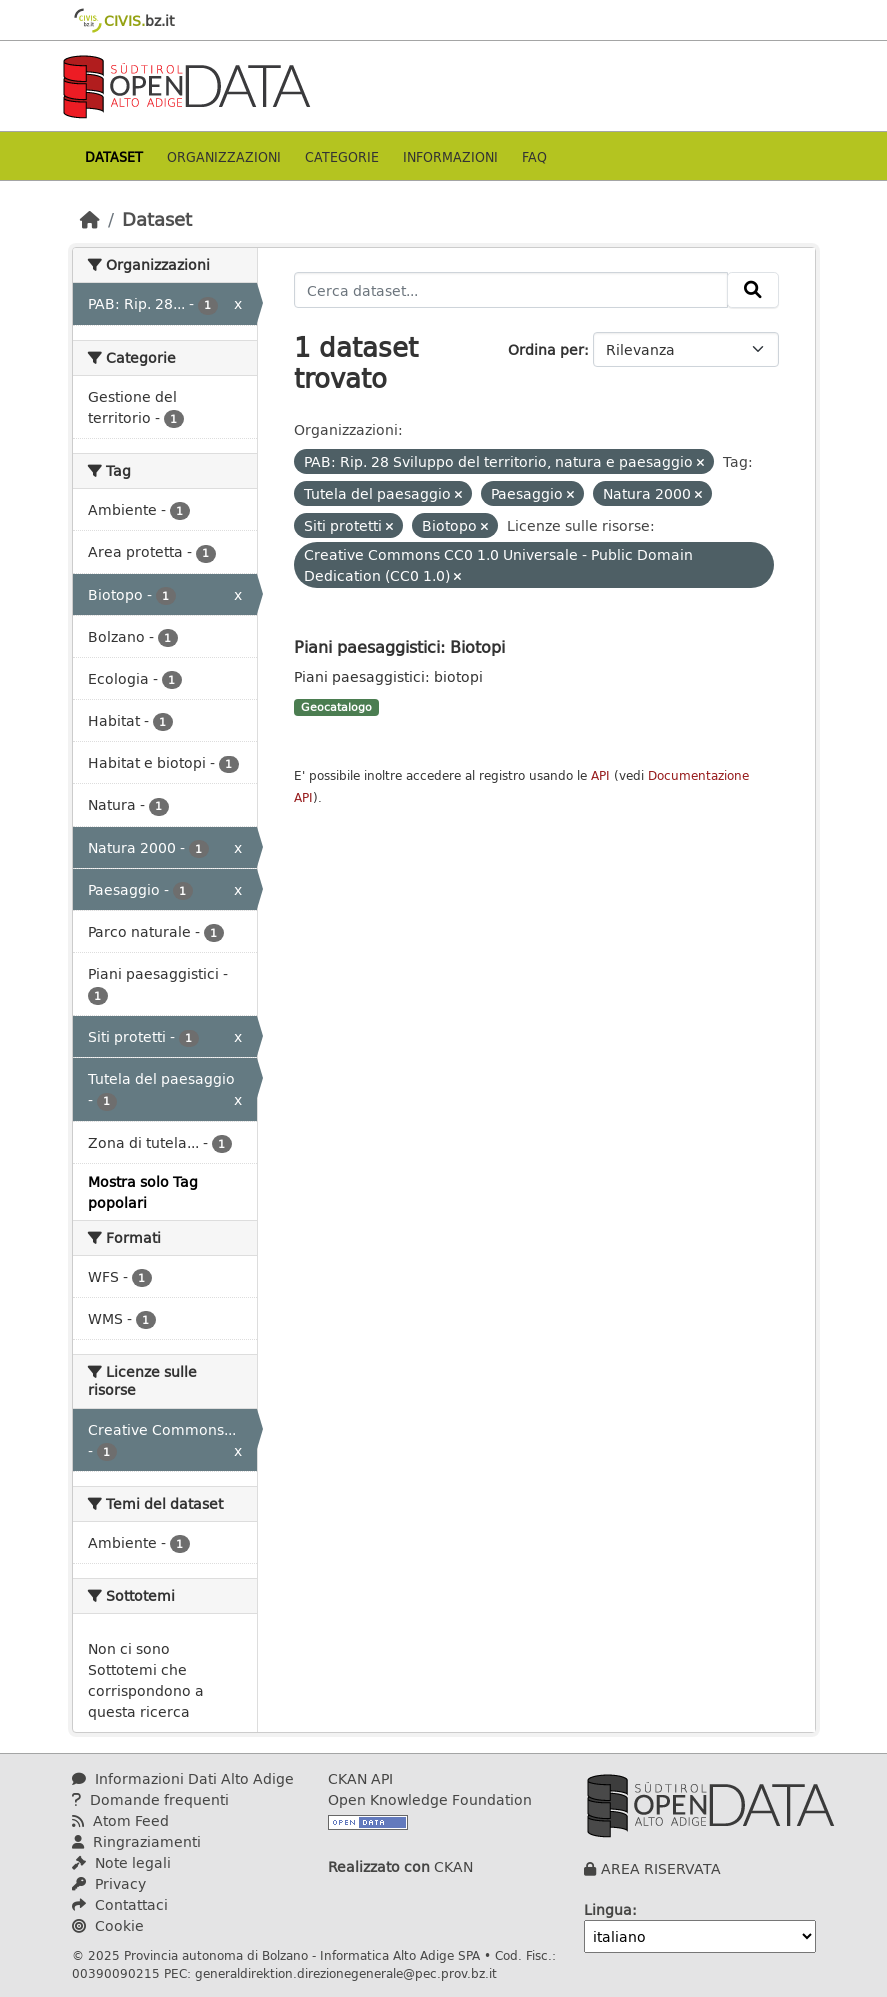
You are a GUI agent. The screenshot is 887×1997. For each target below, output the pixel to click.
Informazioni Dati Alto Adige (183, 1778)
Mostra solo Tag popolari (143, 1192)
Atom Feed (120, 1820)
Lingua (608, 1909)
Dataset (114, 156)
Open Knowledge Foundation (430, 1799)
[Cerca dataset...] (511, 290)
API (600, 775)
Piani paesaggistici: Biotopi (399, 646)
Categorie (342, 156)
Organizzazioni (224, 156)
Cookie (108, 1925)
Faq (534, 156)
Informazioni (450, 156)
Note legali (121, 1862)
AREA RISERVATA (661, 1868)
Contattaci (120, 1904)
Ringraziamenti (136, 1841)
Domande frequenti (150, 1799)
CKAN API (360, 1778)
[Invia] (753, 290)
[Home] (90, 219)
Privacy (109, 1883)
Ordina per (546, 349)
